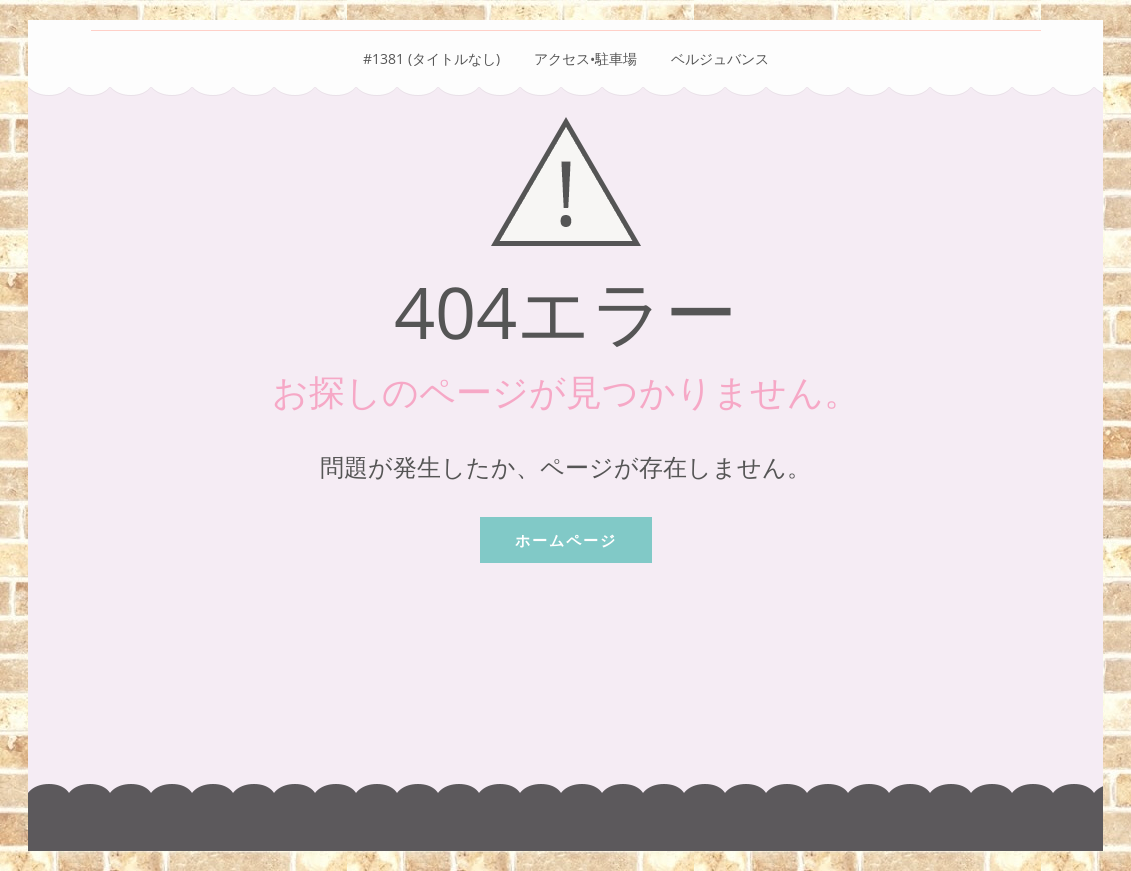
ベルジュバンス (720, 58)
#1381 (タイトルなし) (431, 58)
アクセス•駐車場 (585, 58)
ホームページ (566, 540)
